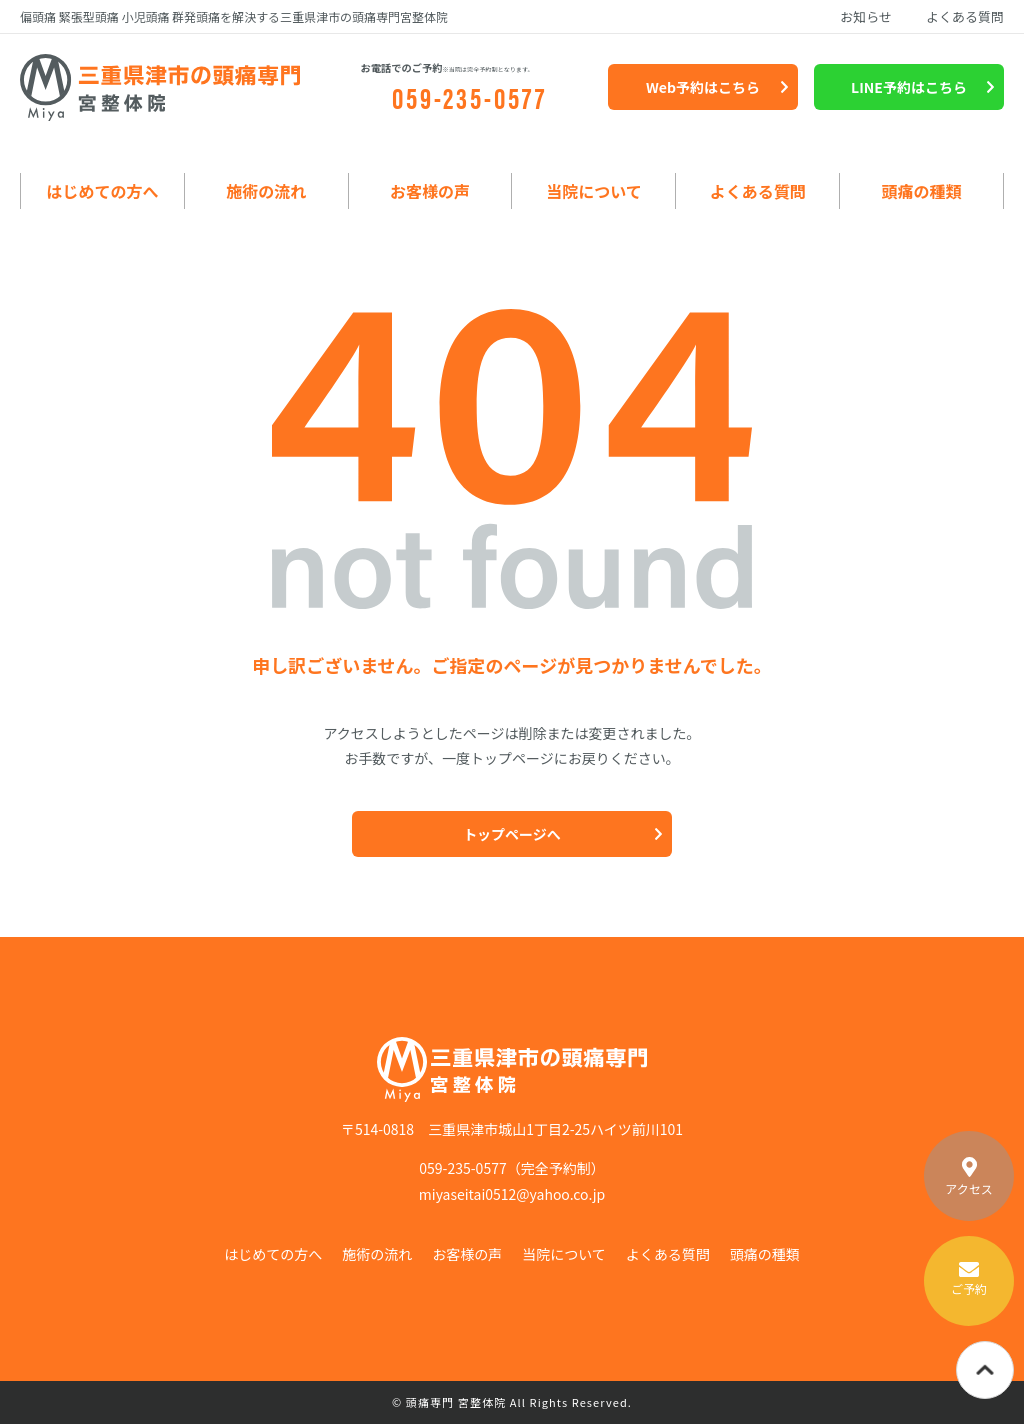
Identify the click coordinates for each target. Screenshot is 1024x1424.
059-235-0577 (470, 96)
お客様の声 (430, 191)
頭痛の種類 (922, 191)
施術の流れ (266, 191)
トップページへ (512, 834)
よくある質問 (965, 16)
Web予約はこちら (703, 87)
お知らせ (866, 16)
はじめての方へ (102, 191)
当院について (594, 191)
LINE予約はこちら (909, 87)
